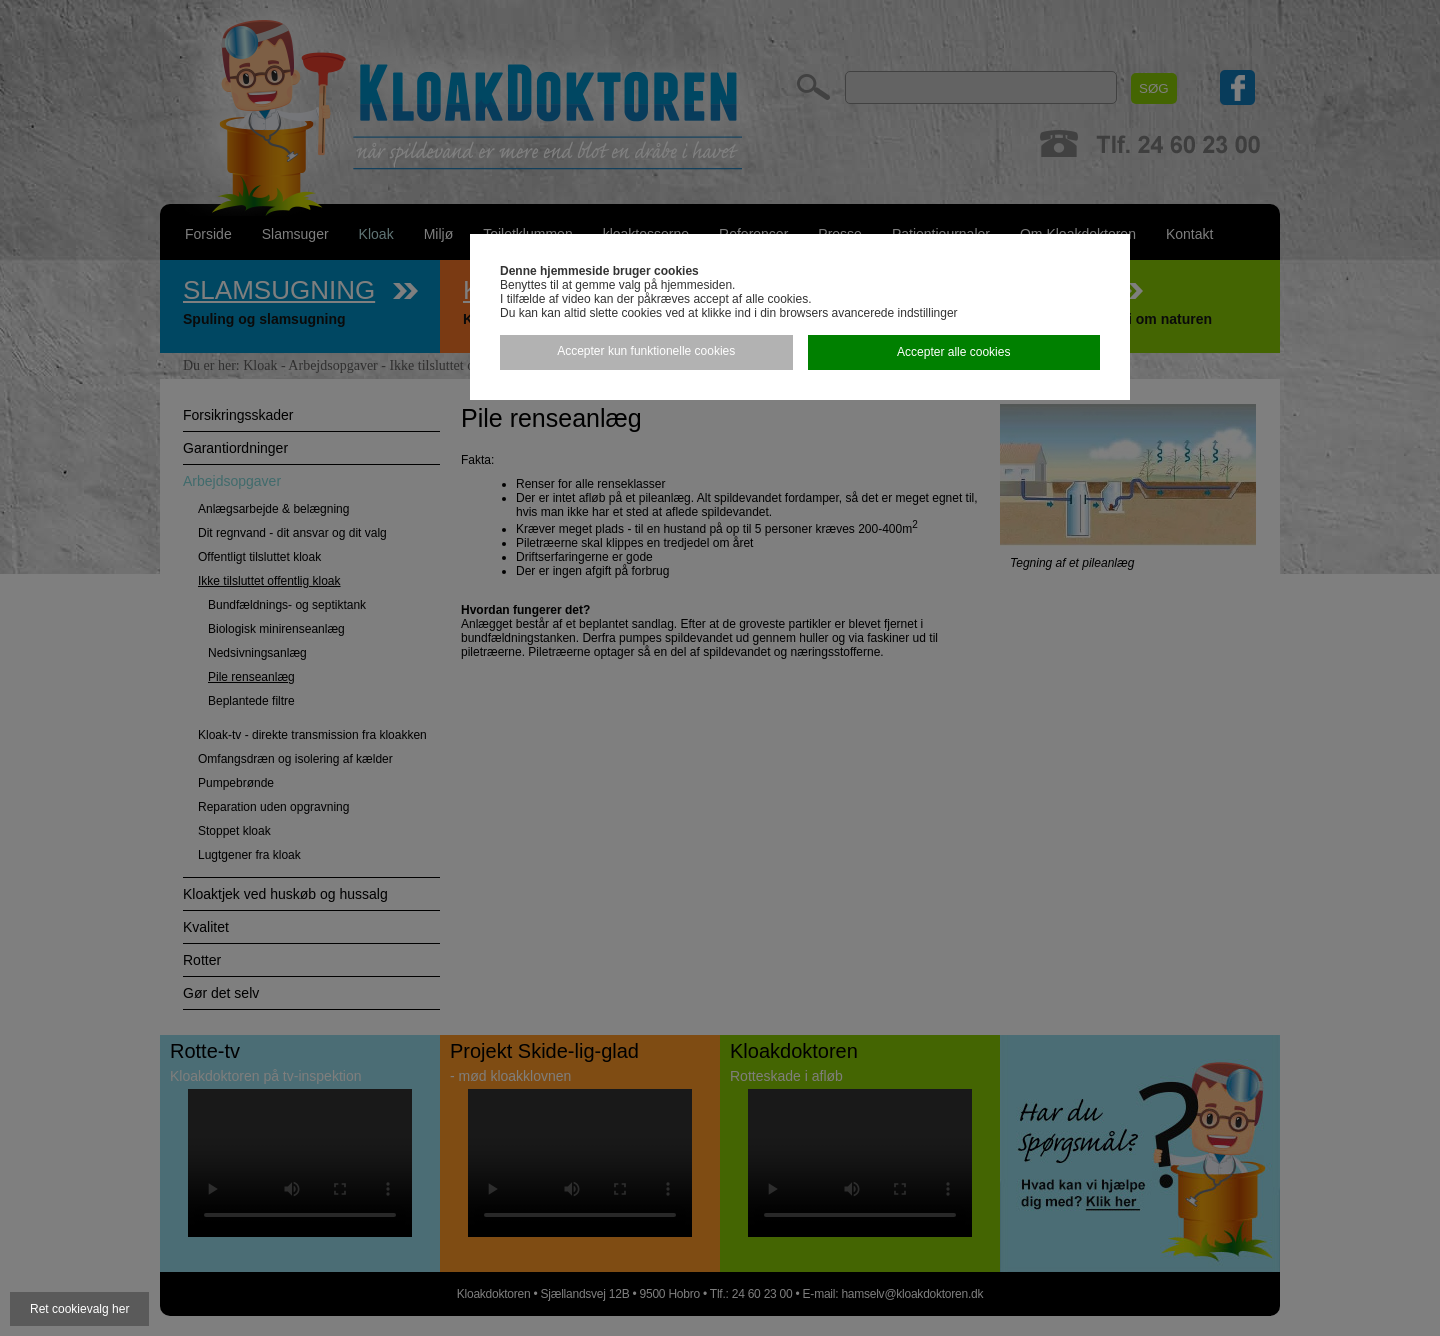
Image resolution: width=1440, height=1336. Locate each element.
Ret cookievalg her (79, 1309)
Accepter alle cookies (953, 352)
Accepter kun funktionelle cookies (646, 351)
